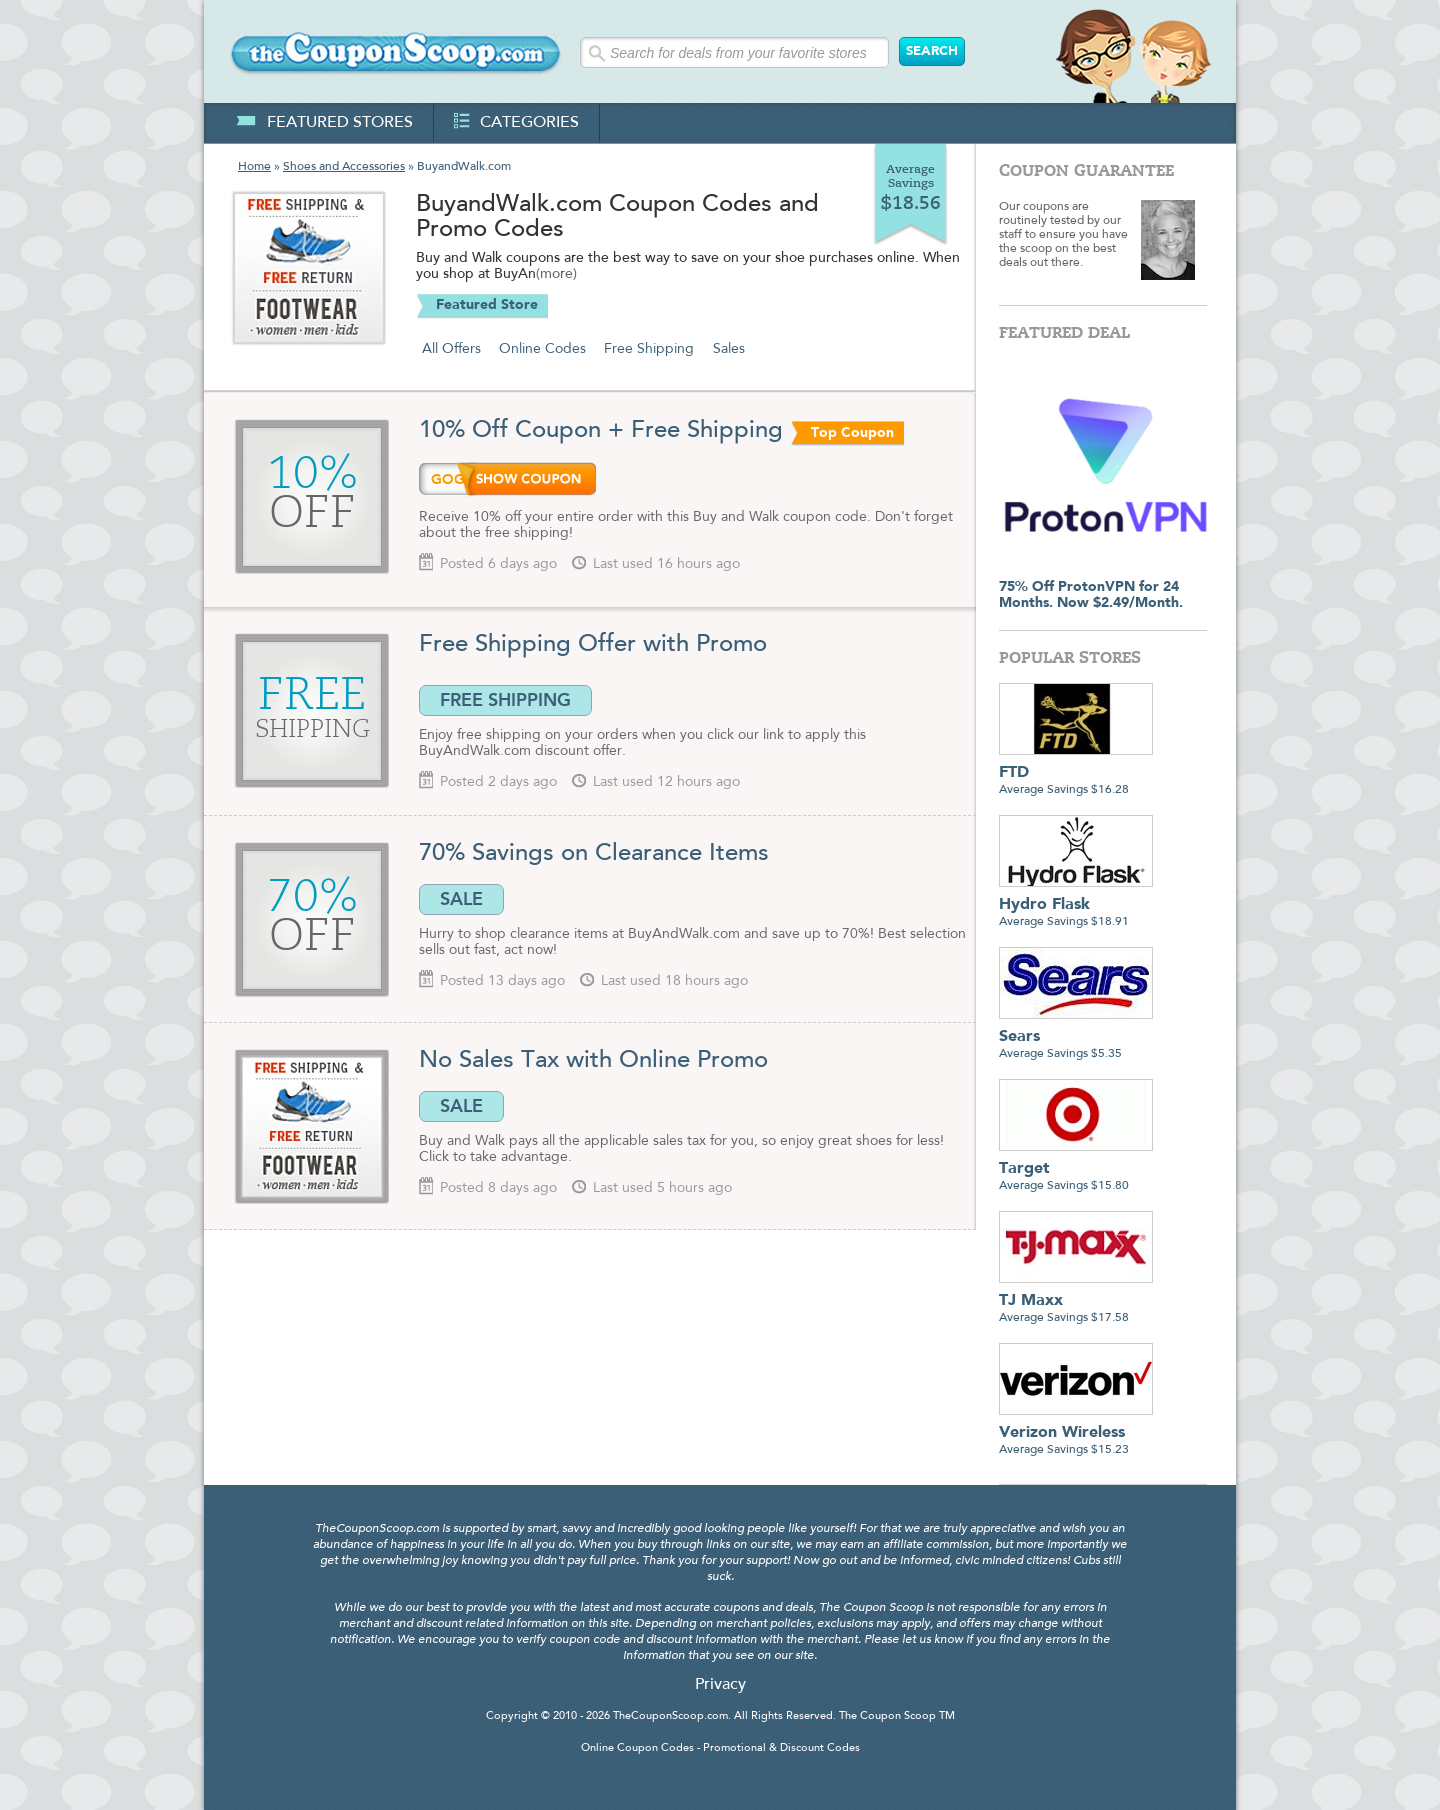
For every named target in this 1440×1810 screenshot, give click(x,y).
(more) (556, 275)
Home (254, 167)
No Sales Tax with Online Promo (593, 1061)
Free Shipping (649, 349)
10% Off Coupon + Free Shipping (601, 431)
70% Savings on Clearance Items (594, 854)
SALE (461, 899)
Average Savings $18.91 (1076, 905)
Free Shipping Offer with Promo (593, 645)
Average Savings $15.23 (1076, 1433)
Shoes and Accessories (344, 167)
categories (516, 123)
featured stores (324, 123)
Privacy (720, 1685)
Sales (729, 349)
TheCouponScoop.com (670, 1716)
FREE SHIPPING (505, 700)
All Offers (451, 349)
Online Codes (542, 349)
